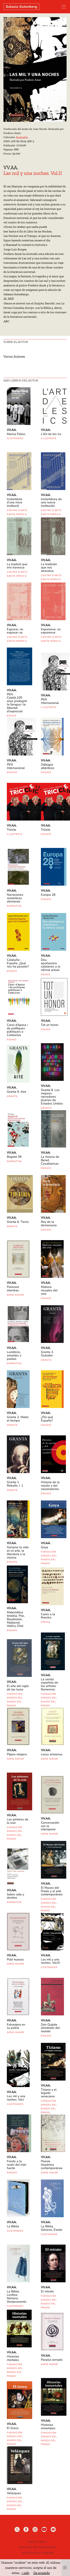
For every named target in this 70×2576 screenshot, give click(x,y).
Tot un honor (49, 1025)
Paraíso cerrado (51, 2360)
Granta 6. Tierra (18, 1222)
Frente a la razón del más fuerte (16, 2164)
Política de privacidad (37, 2547)
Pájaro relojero (17, 1754)
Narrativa (14, 906)
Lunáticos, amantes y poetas (14, 1355)
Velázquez (14, 2493)
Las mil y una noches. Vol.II (32, 173)
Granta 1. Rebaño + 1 (15, 1484)
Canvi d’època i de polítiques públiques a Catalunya (17, 1030)
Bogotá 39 (14, 1157)
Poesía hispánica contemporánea (51, 2164)
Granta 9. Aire (16, 1092)
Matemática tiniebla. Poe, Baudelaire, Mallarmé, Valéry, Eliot (16, 1619)
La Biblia (13, 2226)
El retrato (47, 2291)
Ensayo (12, 772)
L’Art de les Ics (51, 434)
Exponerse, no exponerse (51, 631)
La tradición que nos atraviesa (49, 567)
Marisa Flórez (16, 434)
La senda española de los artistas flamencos (49, 1684)
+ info (25, 2573)
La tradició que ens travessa (17, 566)
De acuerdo (41, 2573)
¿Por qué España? (47, 1419)
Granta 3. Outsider (47, 1353)
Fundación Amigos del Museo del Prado (49, 1557)
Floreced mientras (13, 1288)
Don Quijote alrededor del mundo (50, 2027)
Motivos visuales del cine (49, 1290)
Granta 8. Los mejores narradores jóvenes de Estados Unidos (52, 1097)
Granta (12, 1096)
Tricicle (11, 830)
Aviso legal (37, 2541)
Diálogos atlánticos (47, 766)
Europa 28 (48, 895)
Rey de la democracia (49, 1223)
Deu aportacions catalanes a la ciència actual (50, 965)
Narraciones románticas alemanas (15, 898)
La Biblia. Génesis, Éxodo (51, 2228)
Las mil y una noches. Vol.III (50, 1961)
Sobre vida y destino (15, 1896)
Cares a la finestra (48, 1616)
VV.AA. (10, 167)
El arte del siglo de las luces (18, 1687)
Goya (44, 1547)
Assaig (11, 715)
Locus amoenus (51, 1754)
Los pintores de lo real (17, 1821)
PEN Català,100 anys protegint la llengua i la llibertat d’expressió (17, 702)
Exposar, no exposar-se (15, 631)
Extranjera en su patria (16, 2026)
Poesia (45, 1622)
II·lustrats (48, 438)
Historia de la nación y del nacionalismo (50, 1485)
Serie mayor (15, 1294)
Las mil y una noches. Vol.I (16, 2098)
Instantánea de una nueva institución (51, 502)
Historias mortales (13, 2358)
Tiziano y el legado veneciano (48, 2093)
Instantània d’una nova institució (14, 502)
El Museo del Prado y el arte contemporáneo (51, 1891)
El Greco (12, 2428)
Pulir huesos (15, 1959)
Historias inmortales (48, 2426)
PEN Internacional (50, 701)
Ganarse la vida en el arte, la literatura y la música (18, 1552)
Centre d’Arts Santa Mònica (17, 512)
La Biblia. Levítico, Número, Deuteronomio (16, 2296)
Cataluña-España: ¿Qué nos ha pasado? (18, 963)
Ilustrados (22, 137)
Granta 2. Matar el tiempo (18, 1419)
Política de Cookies (38, 2553)
